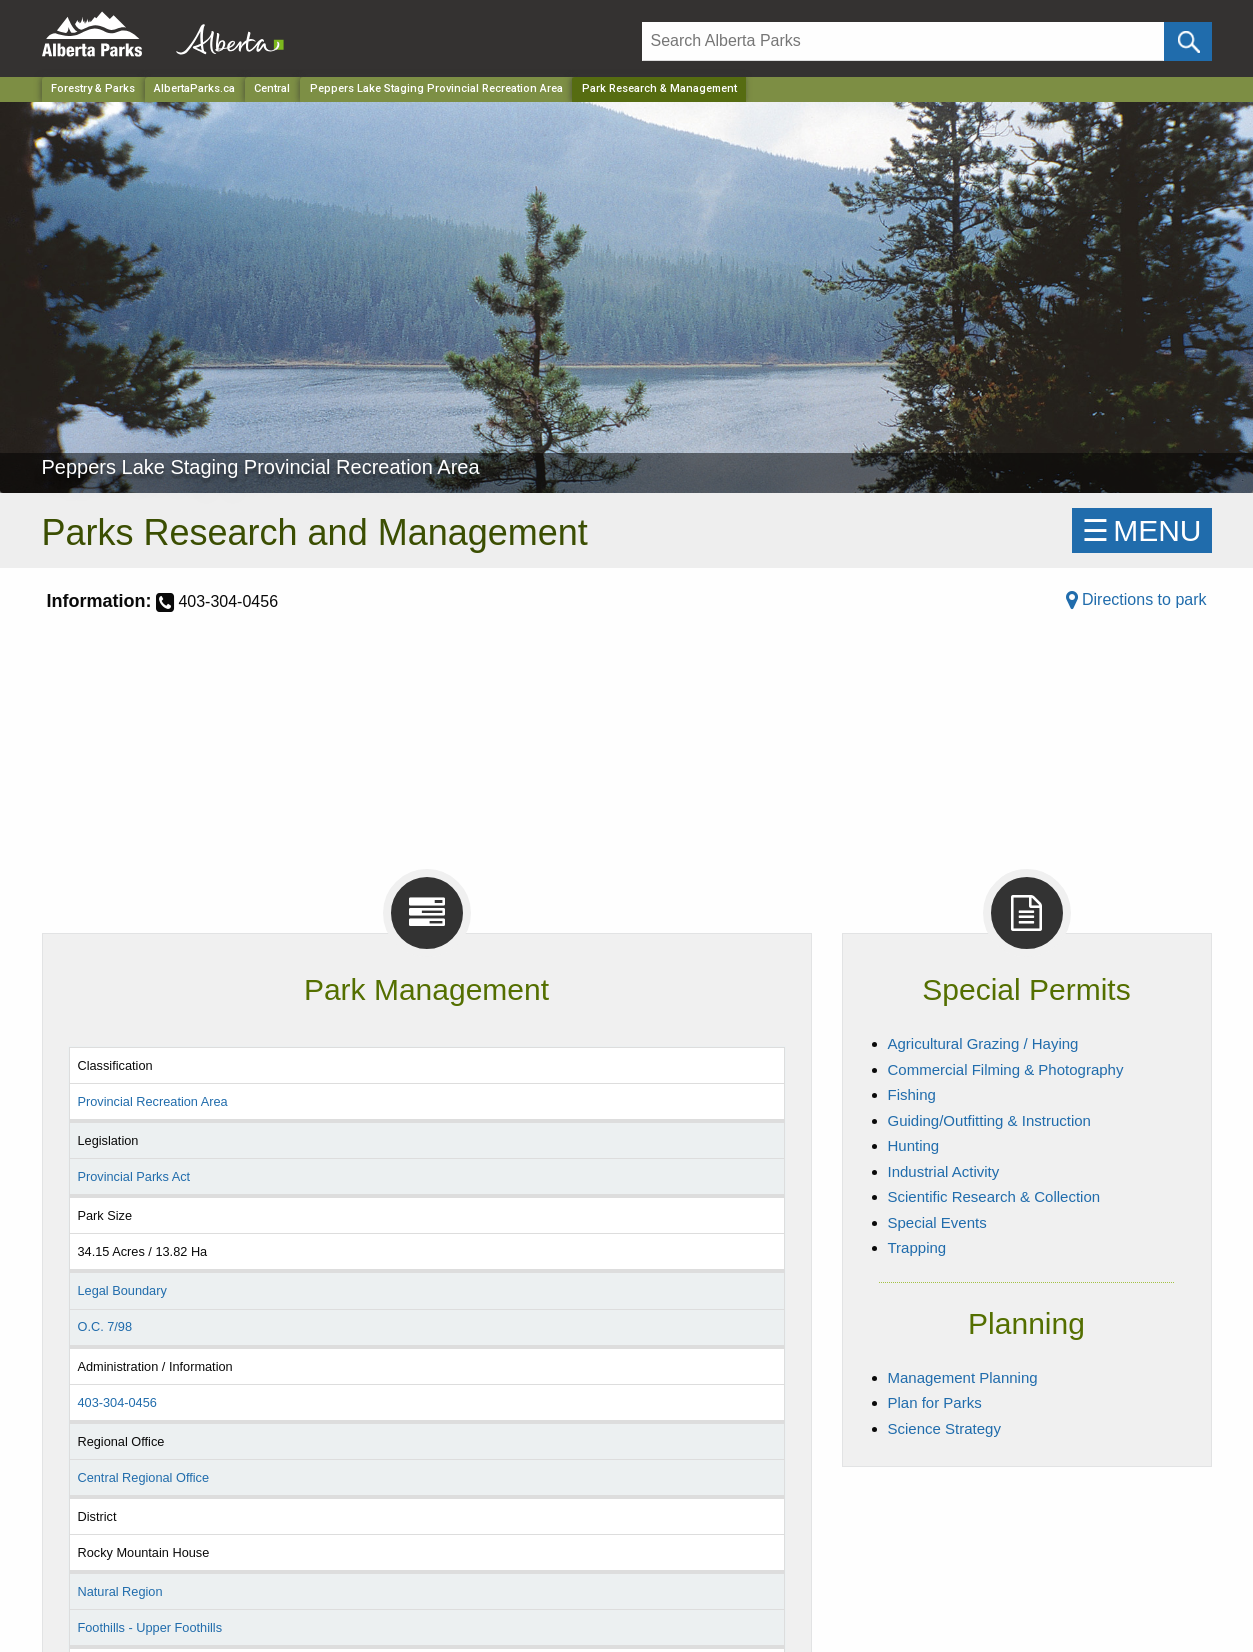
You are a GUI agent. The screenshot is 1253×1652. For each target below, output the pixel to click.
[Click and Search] (1187, 41)
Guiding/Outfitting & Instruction (989, 1120)
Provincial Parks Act (133, 1176)
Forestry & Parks (93, 88)
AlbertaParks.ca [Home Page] (194, 88)
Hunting (914, 1145)
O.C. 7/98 (104, 1326)
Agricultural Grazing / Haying (983, 1043)
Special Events (937, 1222)
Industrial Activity (944, 1171)
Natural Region (119, 1591)
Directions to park (1136, 599)
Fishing (912, 1094)
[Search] (903, 41)
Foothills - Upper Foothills (149, 1627)
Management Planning (963, 1377)
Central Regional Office (143, 1477)
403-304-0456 (116, 1402)
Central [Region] (272, 88)
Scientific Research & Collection (994, 1196)
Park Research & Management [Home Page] (659, 88)
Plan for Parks (935, 1402)
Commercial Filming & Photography (1006, 1069)
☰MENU (1141, 530)
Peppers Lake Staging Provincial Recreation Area (436, 88)
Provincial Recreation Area (152, 1101)
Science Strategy (944, 1428)
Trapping (917, 1247)
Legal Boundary (121, 1290)
